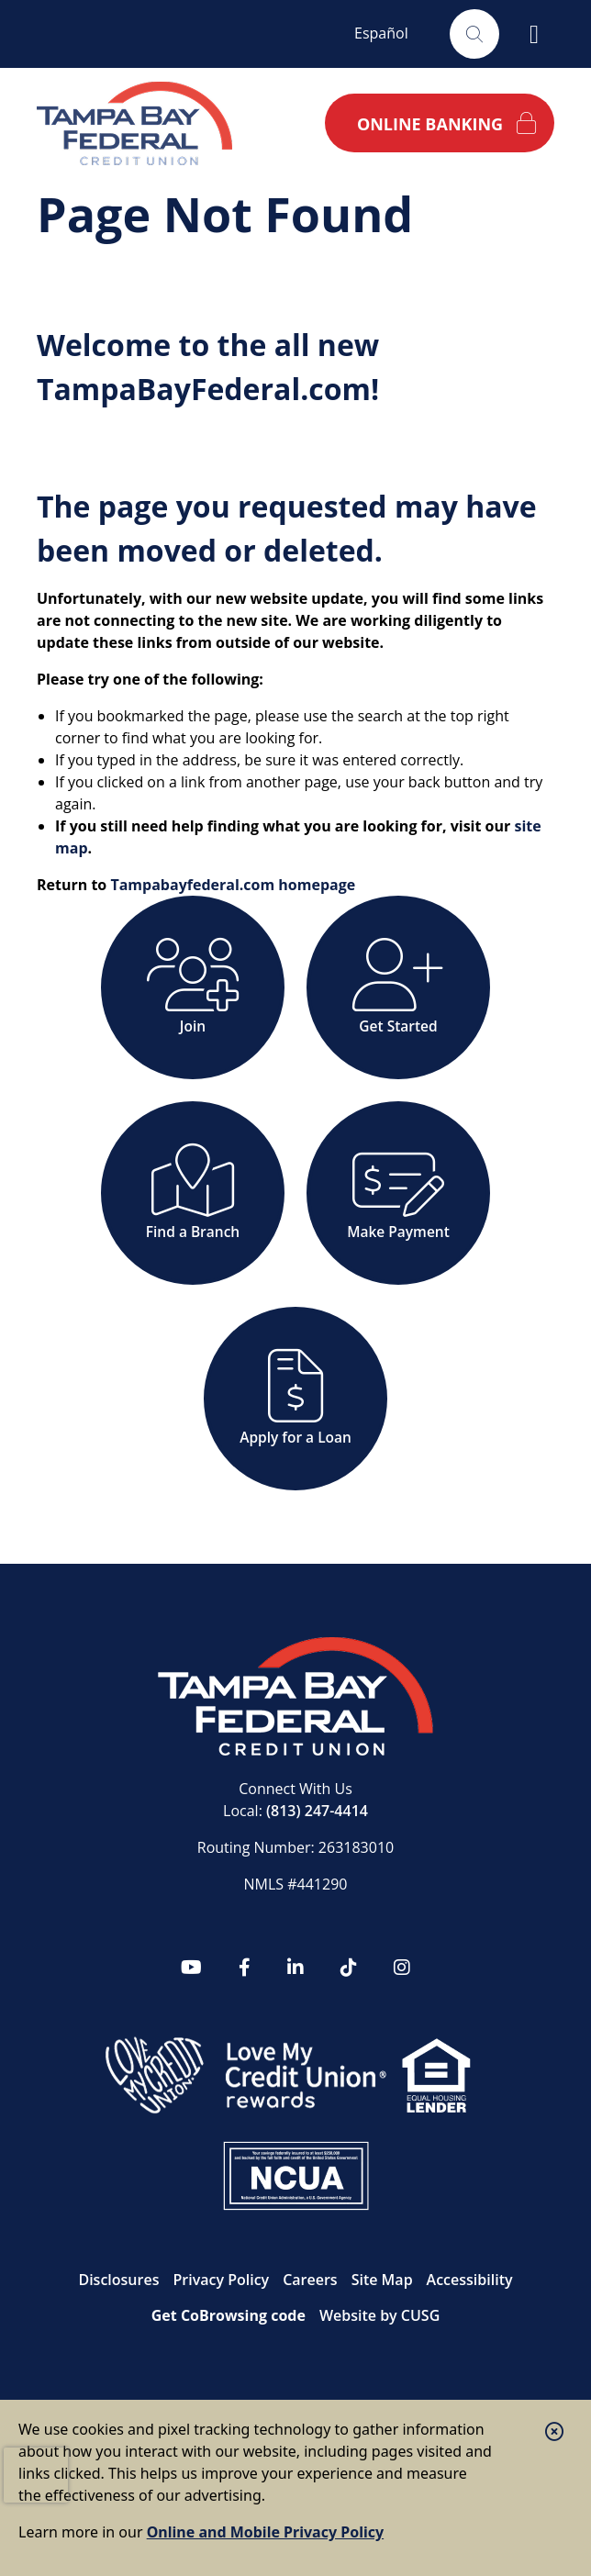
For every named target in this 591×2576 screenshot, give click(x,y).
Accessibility (470, 2279)
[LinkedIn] (295, 1967)
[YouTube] (191, 1967)
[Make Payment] (398, 1193)
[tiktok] (348, 1967)
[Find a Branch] (192, 1193)
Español (381, 33)
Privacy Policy (221, 2279)
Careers (310, 2279)
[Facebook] (245, 1967)
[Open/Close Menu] (534, 34)
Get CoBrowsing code (228, 2315)
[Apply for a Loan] (295, 1398)
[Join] (192, 987)
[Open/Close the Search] (474, 34)
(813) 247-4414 (317, 1811)
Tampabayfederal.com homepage (232, 885)
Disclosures (118, 2279)
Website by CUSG (379, 2315)
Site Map (382, 2279)
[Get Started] (398, 987)
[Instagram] (402, 1967)
